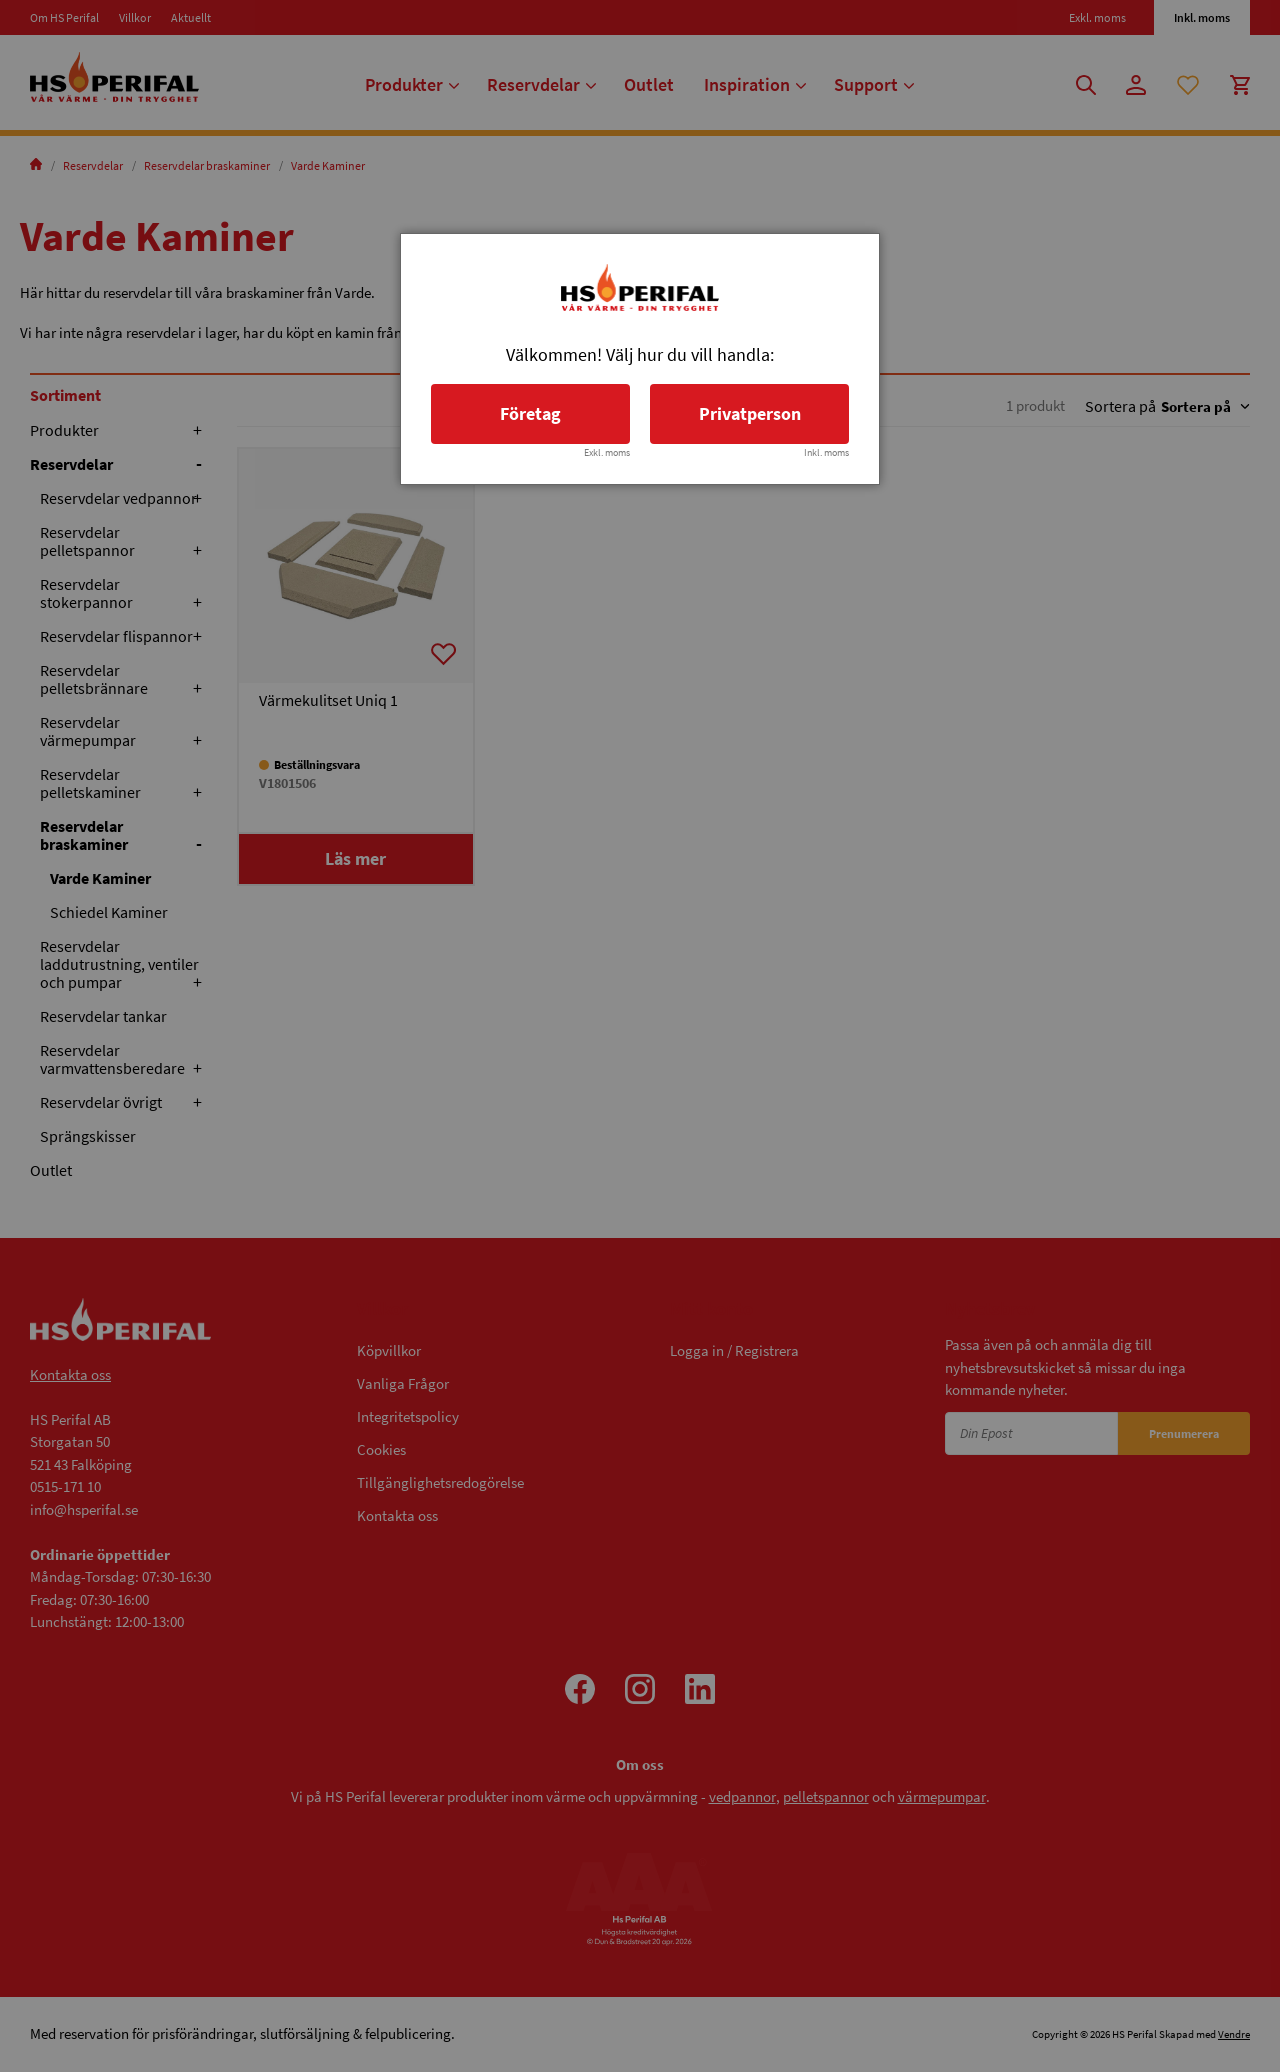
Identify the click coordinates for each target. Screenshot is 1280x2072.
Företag (530, 413)
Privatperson (750, 413)
